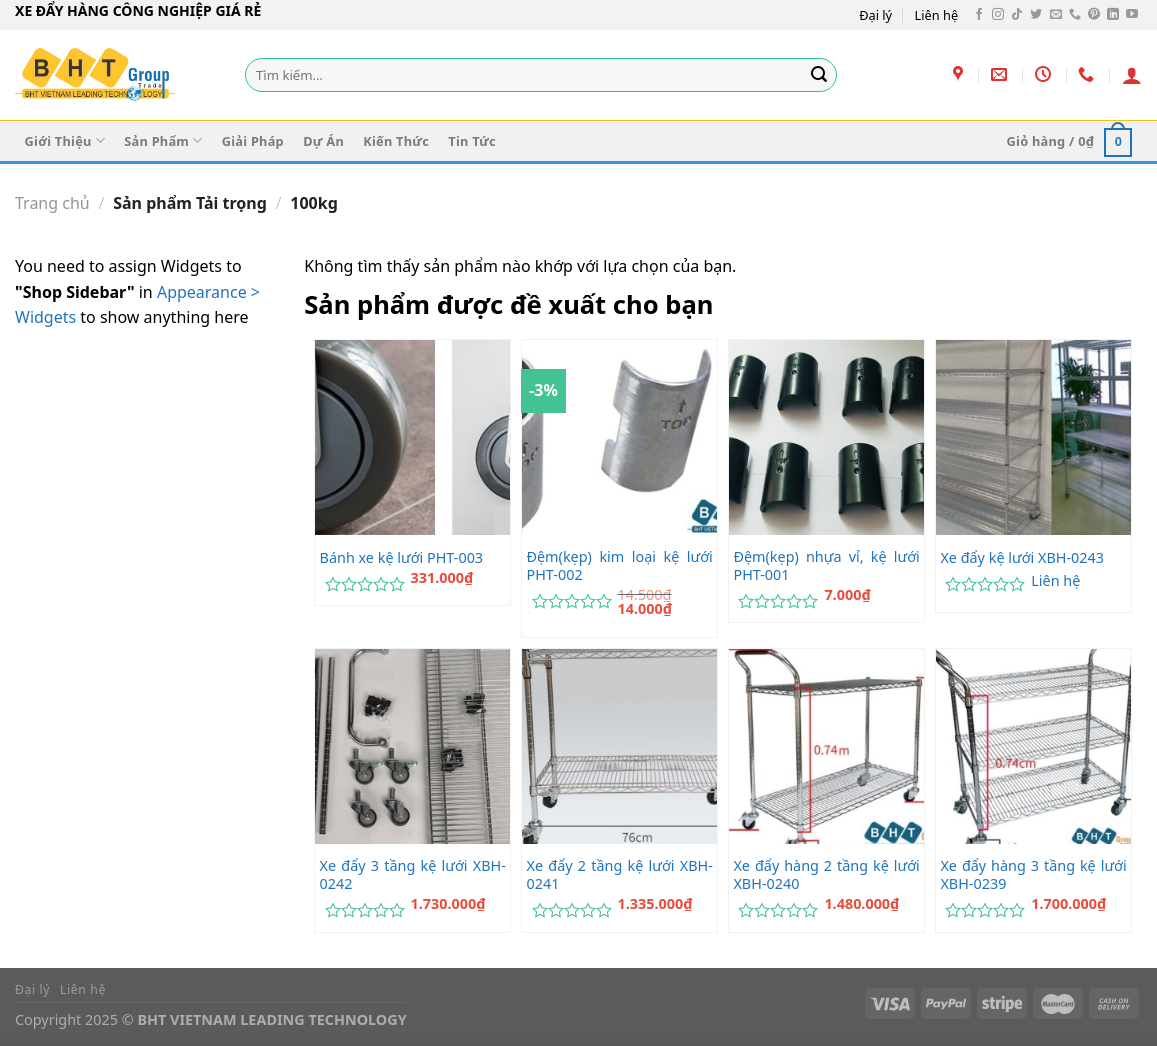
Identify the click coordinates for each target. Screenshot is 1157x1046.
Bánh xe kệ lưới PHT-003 (402, 558)
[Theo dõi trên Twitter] (1036, 15)
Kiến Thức (396, 141)
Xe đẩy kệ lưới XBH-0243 (1022, 558)
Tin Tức (472, 141)
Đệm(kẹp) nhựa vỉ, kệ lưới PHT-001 (826, 566)
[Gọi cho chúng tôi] (1075, 15)
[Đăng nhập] (1132, 75)
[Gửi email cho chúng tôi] (1056, 15)
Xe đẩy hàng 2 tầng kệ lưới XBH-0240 (826, 875)
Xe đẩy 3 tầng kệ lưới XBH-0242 (413, 875)
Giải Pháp (253, 141)
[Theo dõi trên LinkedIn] (1113, 15)
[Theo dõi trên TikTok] (1017, 15)
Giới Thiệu (65, 140)
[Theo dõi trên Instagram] (998, 15)
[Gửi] (819, 75)
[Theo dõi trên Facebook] (979, 15)
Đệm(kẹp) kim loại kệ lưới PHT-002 (620, 566)
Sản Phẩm (163, 140)
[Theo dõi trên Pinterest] (1094, 15)
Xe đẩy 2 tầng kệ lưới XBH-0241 (620, 875)
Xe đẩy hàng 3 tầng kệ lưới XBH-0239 (1033, 875)
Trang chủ (52, 203)
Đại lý (875, 15)
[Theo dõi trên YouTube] (1132, 15)
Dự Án (323, 141)
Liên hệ (937, 15)
